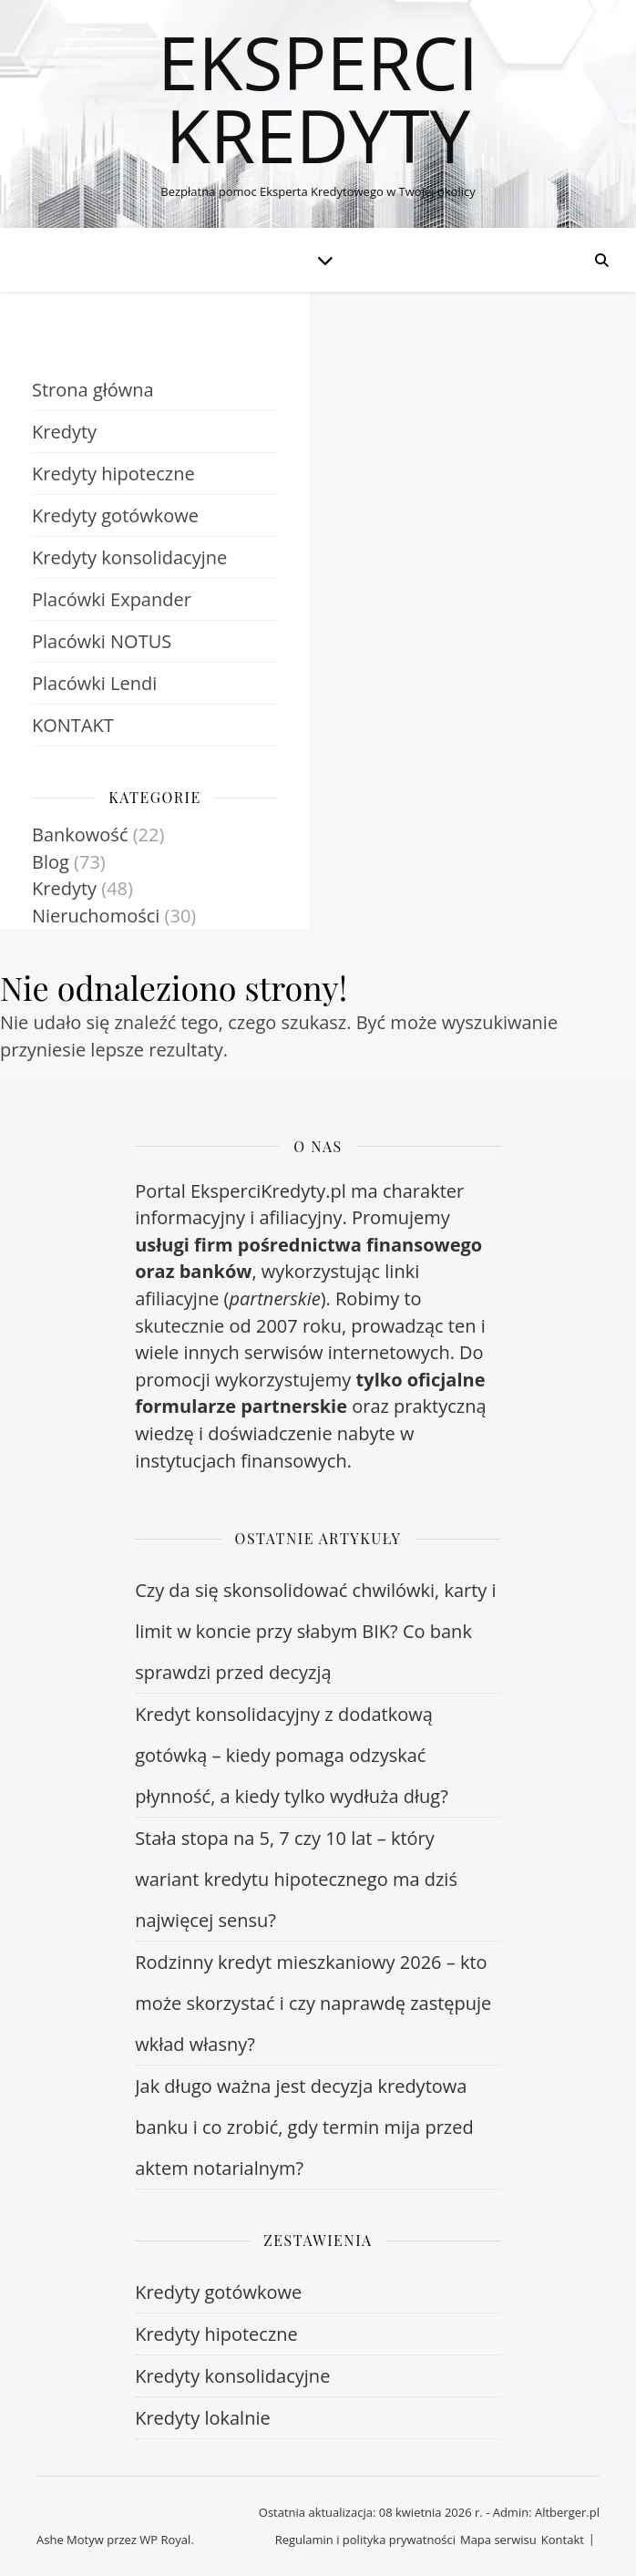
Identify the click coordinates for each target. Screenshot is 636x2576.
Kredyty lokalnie (203, 2418)
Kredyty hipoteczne (113, 473)
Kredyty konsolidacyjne (129, 557)
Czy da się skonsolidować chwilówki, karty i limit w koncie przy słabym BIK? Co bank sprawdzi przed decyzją (315, 1631)
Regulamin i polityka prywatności (365, 2539)
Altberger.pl (567, 2512)
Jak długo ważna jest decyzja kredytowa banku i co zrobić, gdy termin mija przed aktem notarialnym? (304, 2127)
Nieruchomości (95, 915)
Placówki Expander (111, 599)
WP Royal (164, 2539)
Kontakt (562, 2539)
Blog (50, 862)
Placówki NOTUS (101, 641)
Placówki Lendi (94, 683)
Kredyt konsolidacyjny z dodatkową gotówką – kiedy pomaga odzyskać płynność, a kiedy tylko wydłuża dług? (291, 1755)
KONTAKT (73, 725)
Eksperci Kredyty (318, 98)
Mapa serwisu (498, 2539)
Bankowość (80, 834)
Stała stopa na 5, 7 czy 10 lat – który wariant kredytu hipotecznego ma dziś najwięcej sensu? (296, 1879)
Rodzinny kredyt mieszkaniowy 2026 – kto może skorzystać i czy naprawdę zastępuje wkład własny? (313, 2003)
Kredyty (64, 431)
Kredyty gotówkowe (115, 515)
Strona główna (93, 389)
